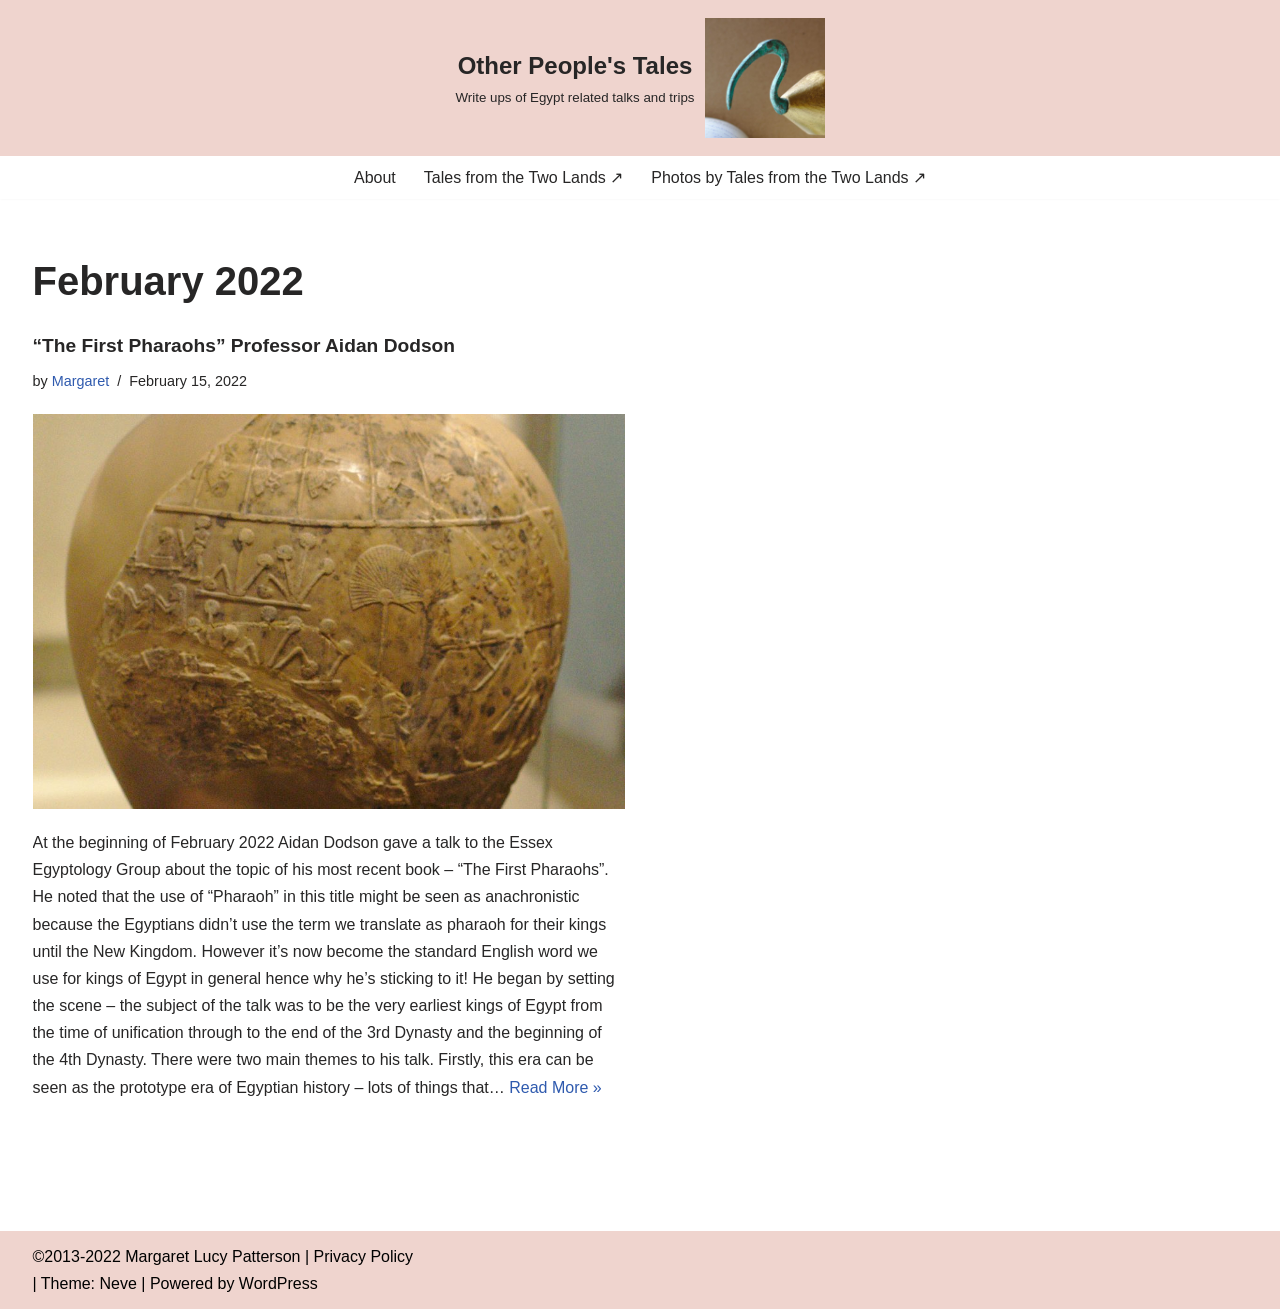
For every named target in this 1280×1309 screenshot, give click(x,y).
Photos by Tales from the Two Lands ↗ (788, 177)
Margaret (81, 381)
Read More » (555, 1087)
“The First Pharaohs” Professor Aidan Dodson (244, 345)
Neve (118, 1283)
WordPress (278, 1283)
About (375, 177)
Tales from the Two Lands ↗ (523, 177)
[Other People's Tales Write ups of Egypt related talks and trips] (639, 78)
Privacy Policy (364, 1256)
